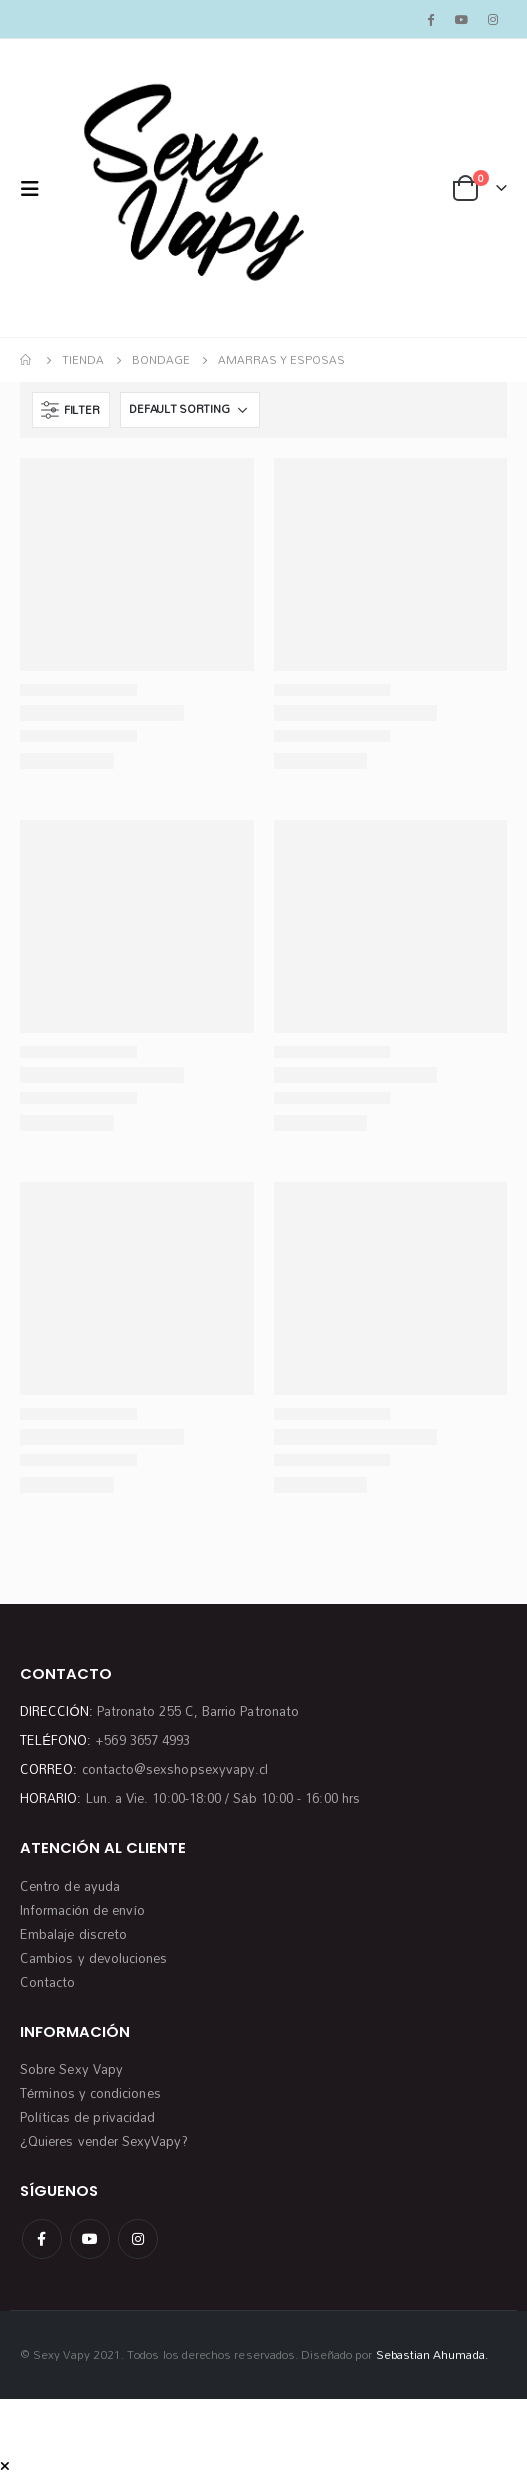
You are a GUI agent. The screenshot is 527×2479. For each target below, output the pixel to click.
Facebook (42, 2239)
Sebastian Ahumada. (432, 2354)
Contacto (48, 1982)
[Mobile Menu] (36, 188)
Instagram (138, 2239)
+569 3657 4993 (142, 1740)
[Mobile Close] (5, 2466)
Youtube (90, 2239)
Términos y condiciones (90, 2093)
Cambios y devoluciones (93, 1958)
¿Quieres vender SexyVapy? (104, 2141)
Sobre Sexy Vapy (71, 2069)
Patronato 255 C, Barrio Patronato (198, 1711)
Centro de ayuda (70, 1886)
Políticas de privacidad (87, 2117)
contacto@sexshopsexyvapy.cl (175, 1769)
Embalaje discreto (73, 1934)
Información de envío (82, 1910)
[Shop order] (190, 410)
